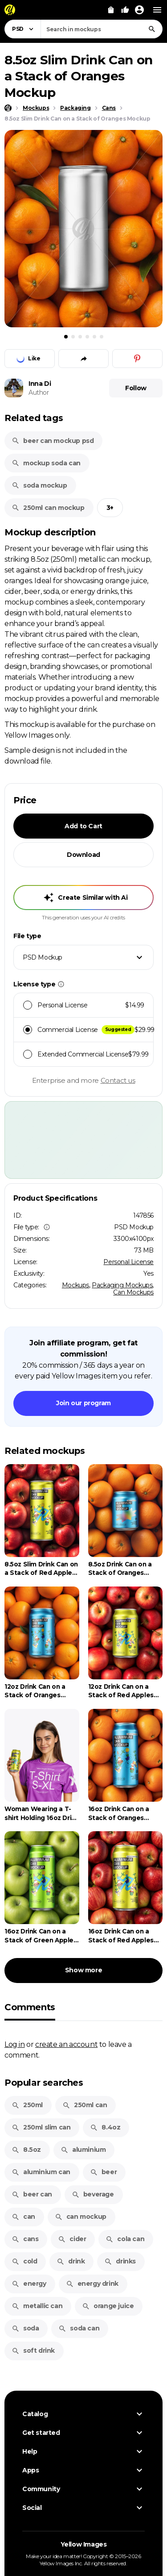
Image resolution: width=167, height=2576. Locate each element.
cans (25, 2239)
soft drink (33, 2350)
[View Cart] (111, 9)
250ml (27, 2105)
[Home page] (8, 108)
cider (72, 2239)
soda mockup (39, 485)
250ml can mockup (48, 508)
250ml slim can (41, 2127)
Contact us (118, 1080)
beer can (32, 2194)
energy (29, 2284)
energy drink (92, 2284)
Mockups (75, 1285)
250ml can (84, 2105)
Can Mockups (133, 1292)
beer (103, 2172)
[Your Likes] (125, 9)
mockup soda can (46, 463)
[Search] (152, 29)
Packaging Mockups (122, 1285)
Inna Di (40, 384)
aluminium (83, 2150)
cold (24, 2261)
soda (25, 2328)
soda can (78, 2328)
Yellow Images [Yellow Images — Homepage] (84, 2544)
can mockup (80, 2217)
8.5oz (26, 2150)
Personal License (128, 1262)
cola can (125, 2239)
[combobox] (101, 29)
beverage (93, 2194)
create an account (66, 2044)
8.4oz (105, 2127)
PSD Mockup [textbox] (42, 957)
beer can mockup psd (53, 441)
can (23, 2217)
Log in (14, 2044)
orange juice (108, 2306)
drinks (120, 2261)
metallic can (37, 2306)
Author (39, 392)
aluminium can (41, 2172)
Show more (83, 1970)
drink (71, 2261)
